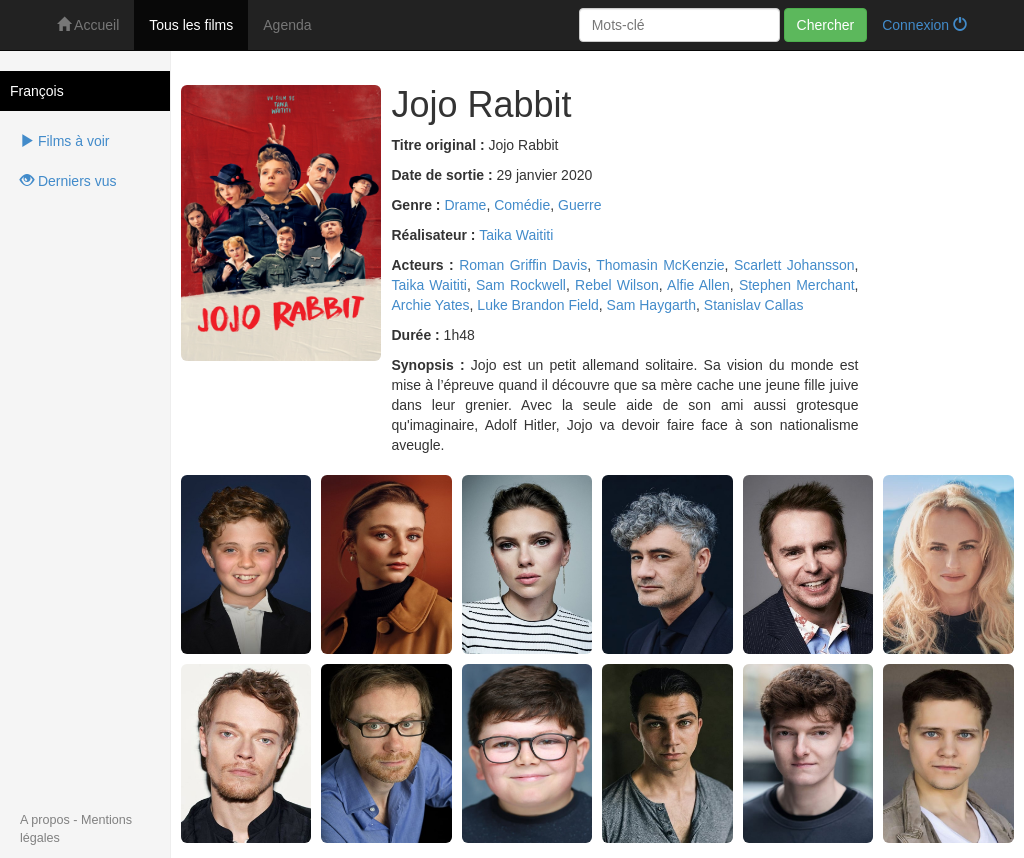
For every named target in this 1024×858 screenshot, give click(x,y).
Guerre (580, 205)
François (37, 91)
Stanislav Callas (754, 305)
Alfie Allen (698, 285)
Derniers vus (68, 181)
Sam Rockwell (521, 285)
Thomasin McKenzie (660, 265)
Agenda (287, 25)
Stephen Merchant (797, 285)
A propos (45, 820)
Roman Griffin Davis (523, 265)
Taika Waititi (516, 235)
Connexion (924, 25)
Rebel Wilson (617, 285)
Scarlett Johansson (794, 265)
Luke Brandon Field (537, 305)
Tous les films (191, 25)
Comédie (522, 205)
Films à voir (64, 141)
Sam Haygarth (651, 305)
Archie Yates (430, 305)
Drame (465, 205)
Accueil (88, 25)
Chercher (826, 25)
